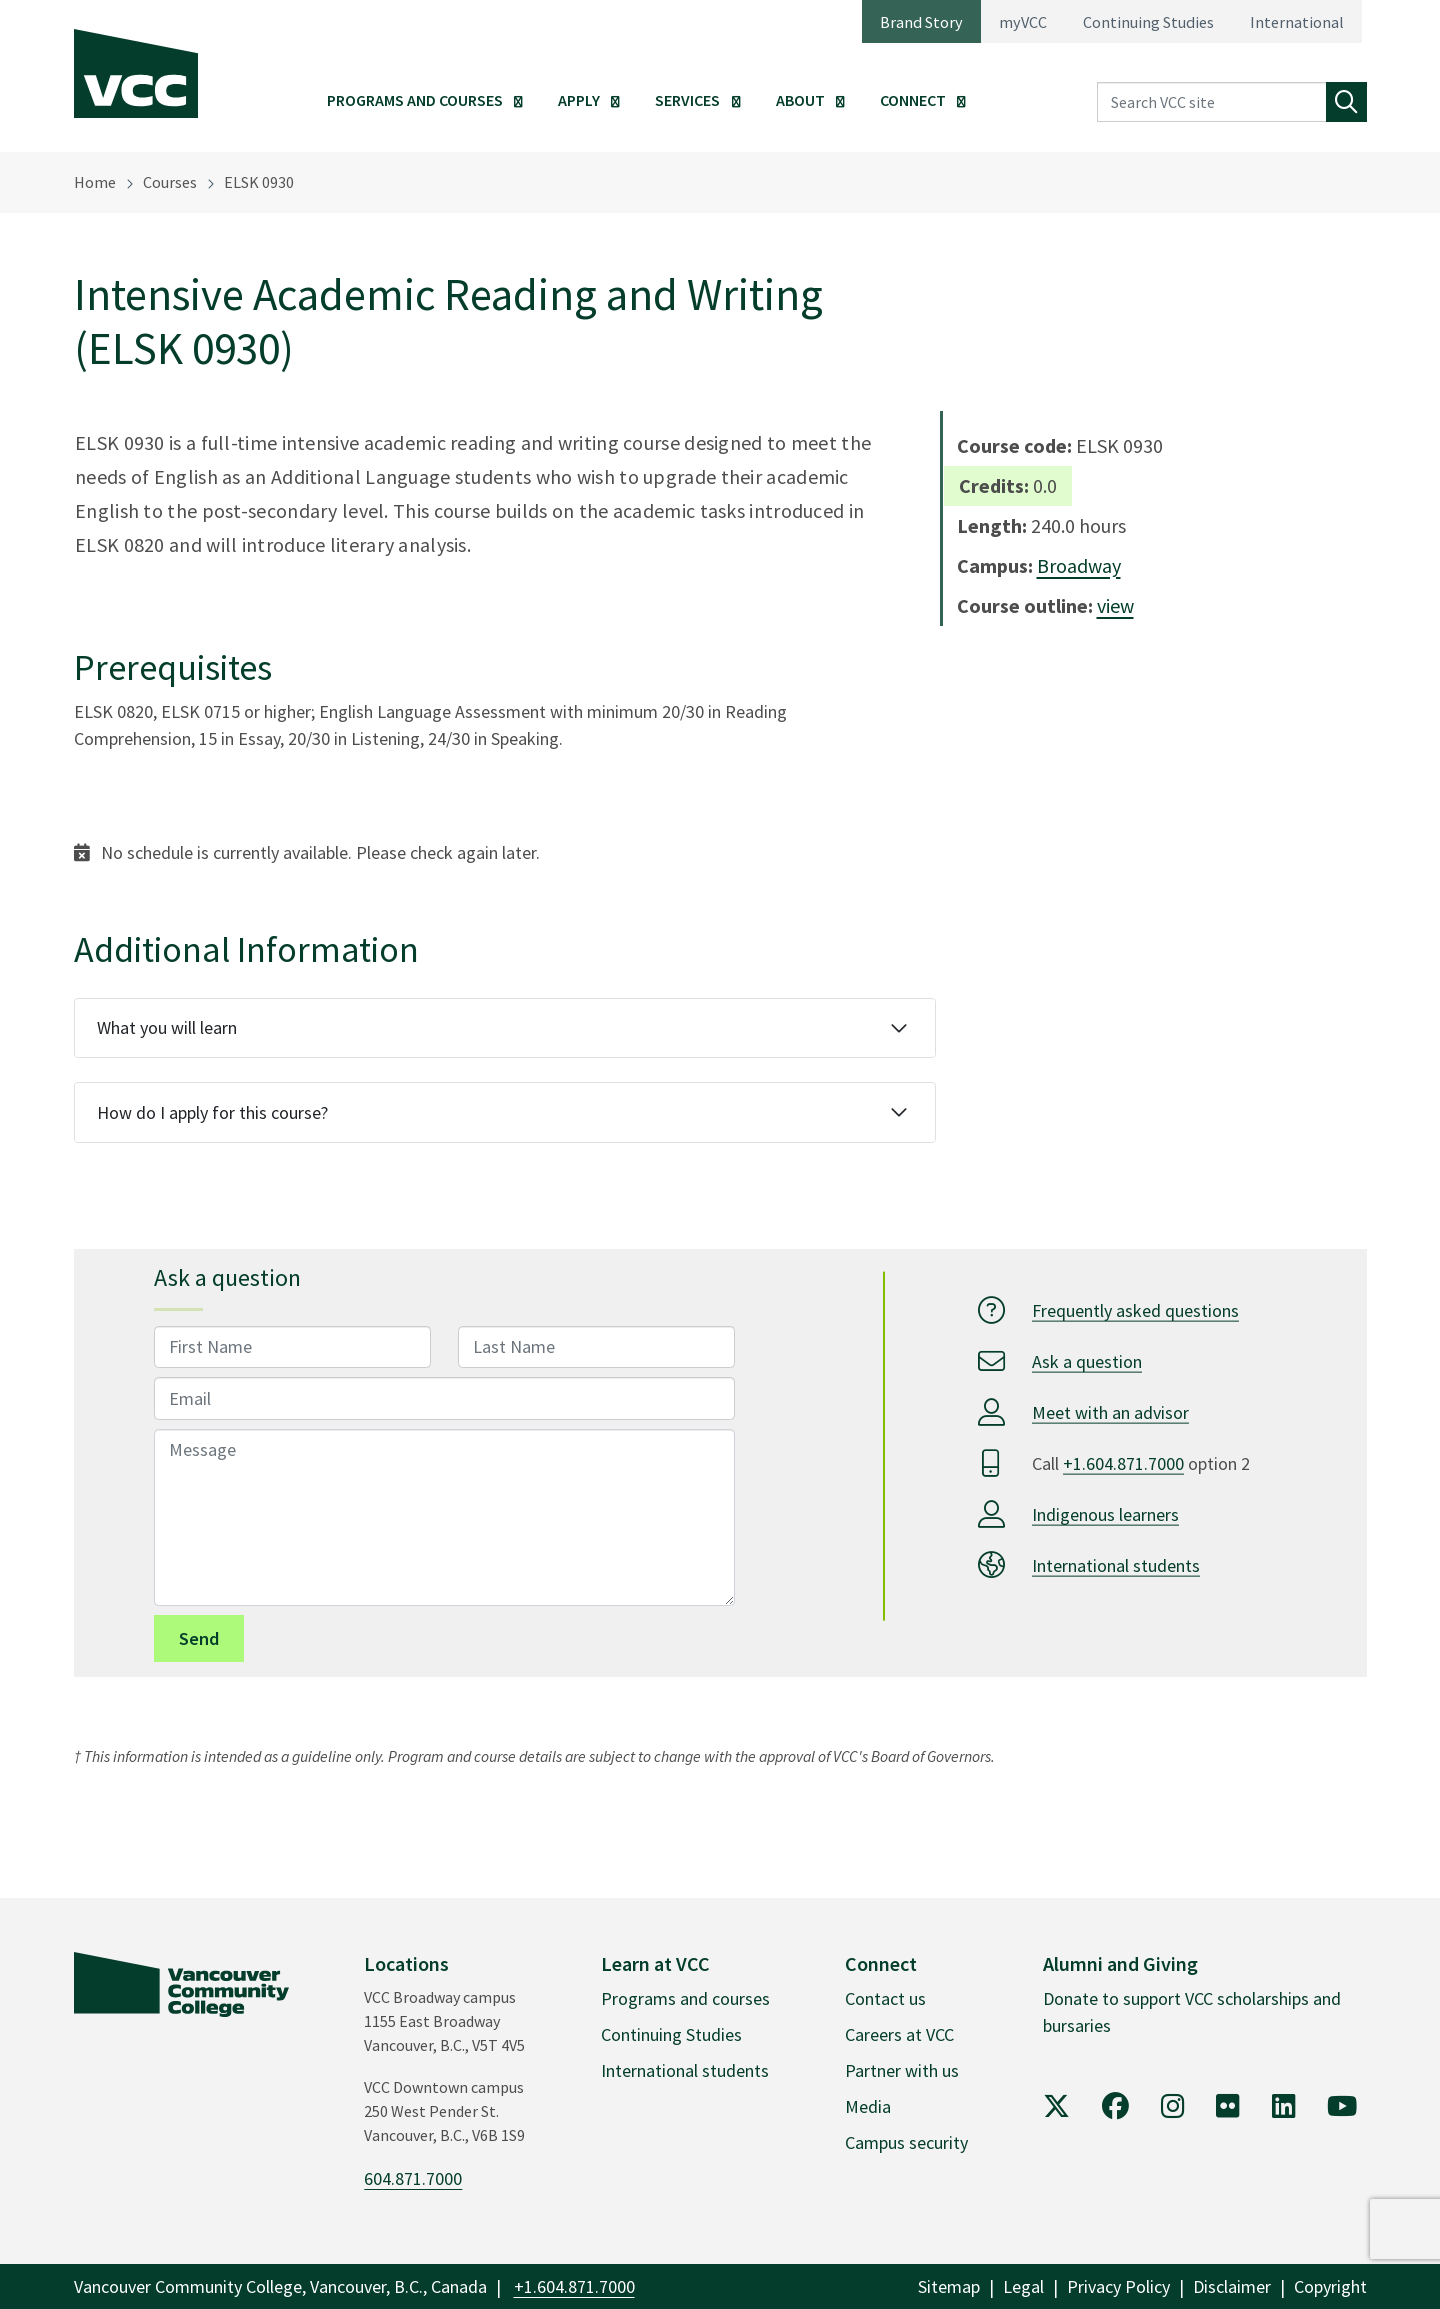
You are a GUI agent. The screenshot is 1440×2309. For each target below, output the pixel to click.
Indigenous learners (1105, 1513)
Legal (1023, 2286)
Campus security (906, 2142)
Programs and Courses (415, 100)
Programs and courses (685, 1998)
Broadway (1079, 565)
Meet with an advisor (1110, 1411)
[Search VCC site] (1212, 102)
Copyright (1330, 2286)
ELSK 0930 (259, 182)
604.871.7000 (413, 2178)
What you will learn (167, 1027)
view (1115, 605)
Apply (579, 100)
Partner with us (902, 2070)
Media (868, 2106)
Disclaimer (1232, 2286)
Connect (913, 100)
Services (687, 100)
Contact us (885, 1998)
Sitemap (949, 2286)
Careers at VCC (899, 2034)
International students (1116, 1564)
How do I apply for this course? (212, 1112)
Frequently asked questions (1135, 1309)
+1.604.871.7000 (1123, 1462)
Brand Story (921, 22)
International (1297, 22)
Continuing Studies (1148, 22)
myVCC (1023, 22)
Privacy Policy (1118, 2286)
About (800, 100)
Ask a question (1087, 1360)
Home (95, 182)
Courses (170, 182)
